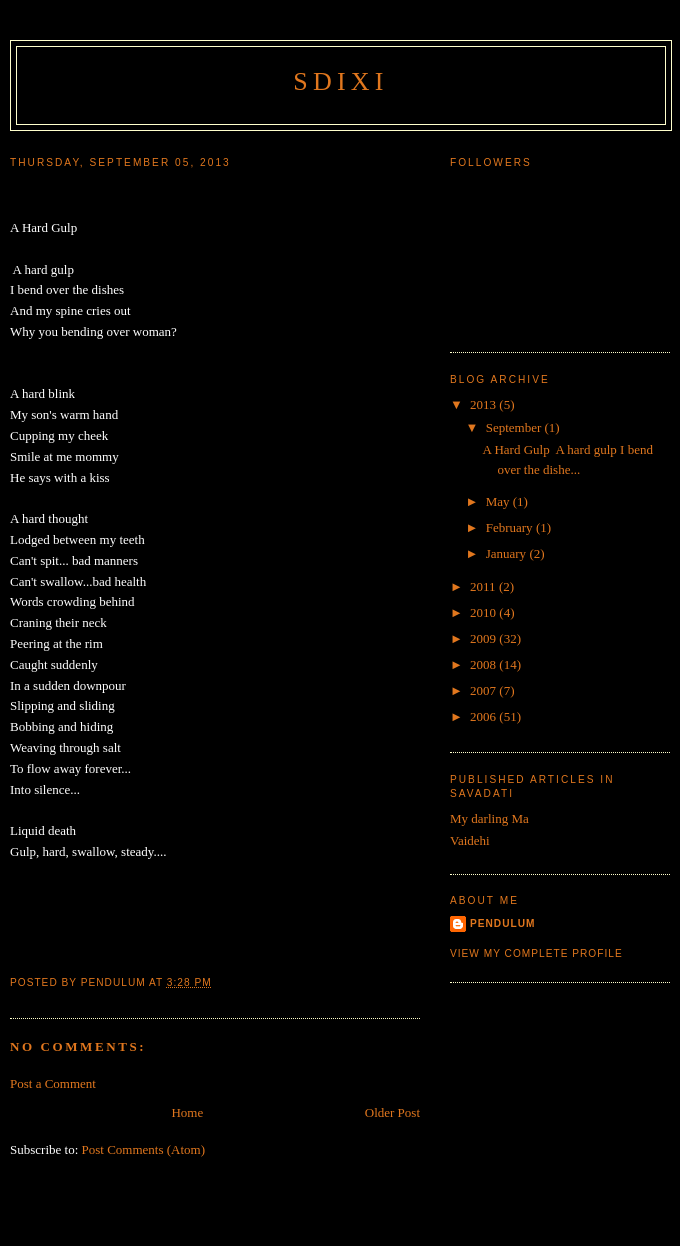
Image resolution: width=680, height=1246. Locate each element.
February (511, 527)
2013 (484, 404)
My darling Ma (489, 818)
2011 (484, 586)
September (515, 427)
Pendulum (503, 923)
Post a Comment (53, 1083)
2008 (484, 664)
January (508, 553)
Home (187, 1112)
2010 (484, 612)
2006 (484, 716)
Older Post (392, 1112)
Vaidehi (470, 840)
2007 (484, 690)
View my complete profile (536, 953)
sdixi (340, 81)
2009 (484, 638)
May (499, 501)
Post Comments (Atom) (144, 1149)
